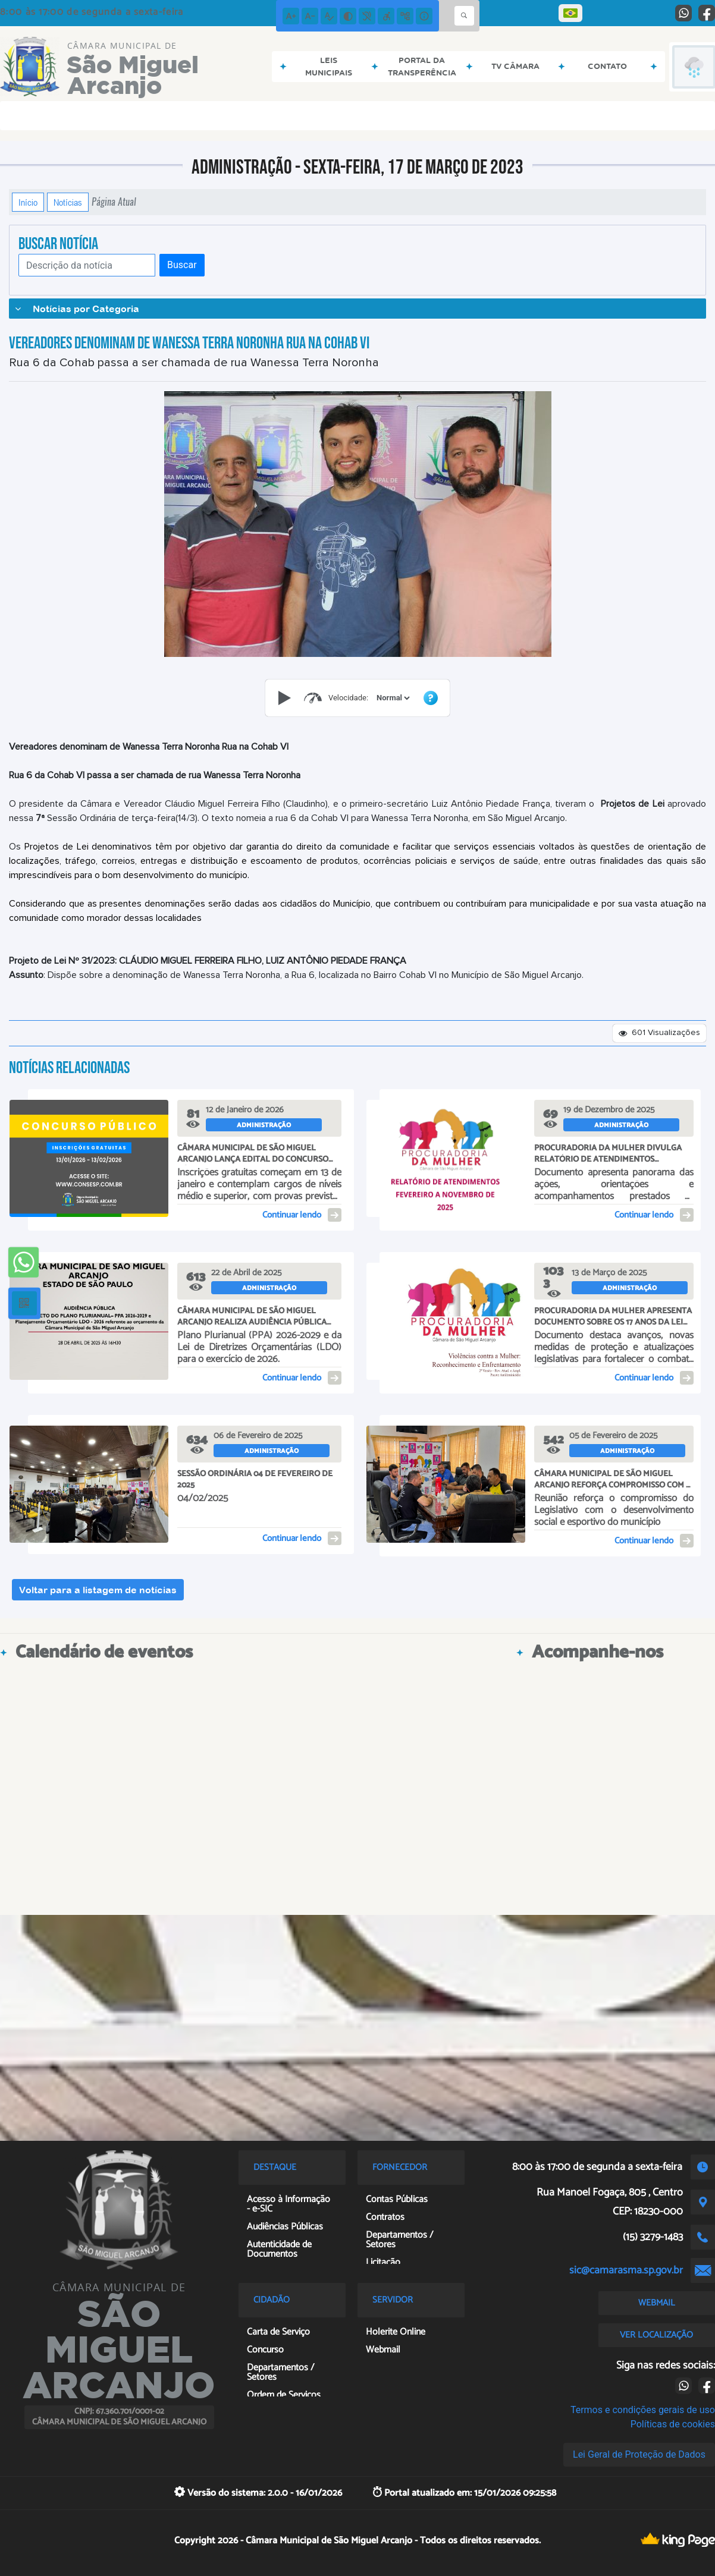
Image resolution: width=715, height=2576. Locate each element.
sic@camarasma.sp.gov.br (626, 2270)
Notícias (68, 202)
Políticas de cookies (673, 2424)
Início (27, 202)
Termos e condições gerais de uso (642, 2409)
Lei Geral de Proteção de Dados (639, 2454)
